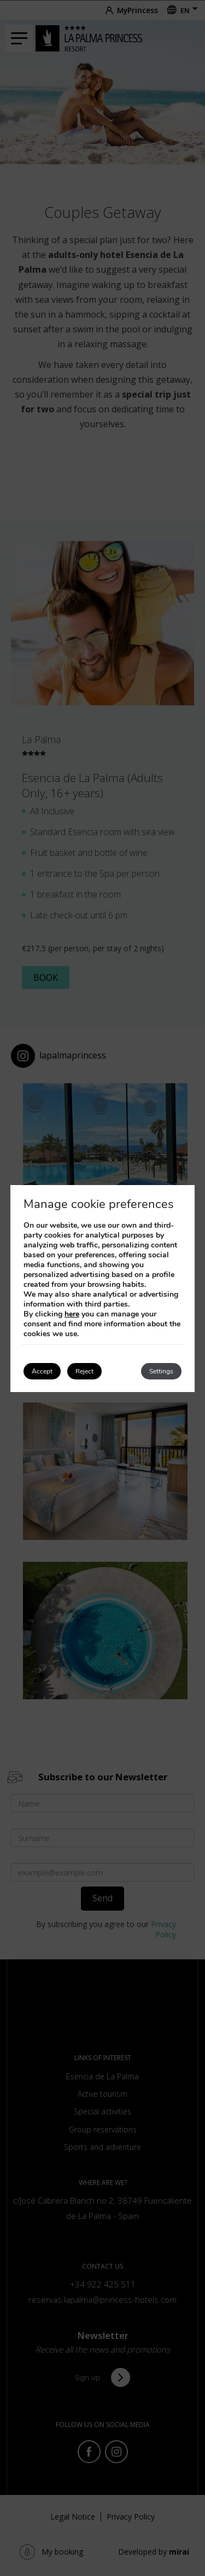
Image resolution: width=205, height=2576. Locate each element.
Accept (42, 1371)
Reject (84, 1371)
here (72, 1314)
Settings (161, 1371)
